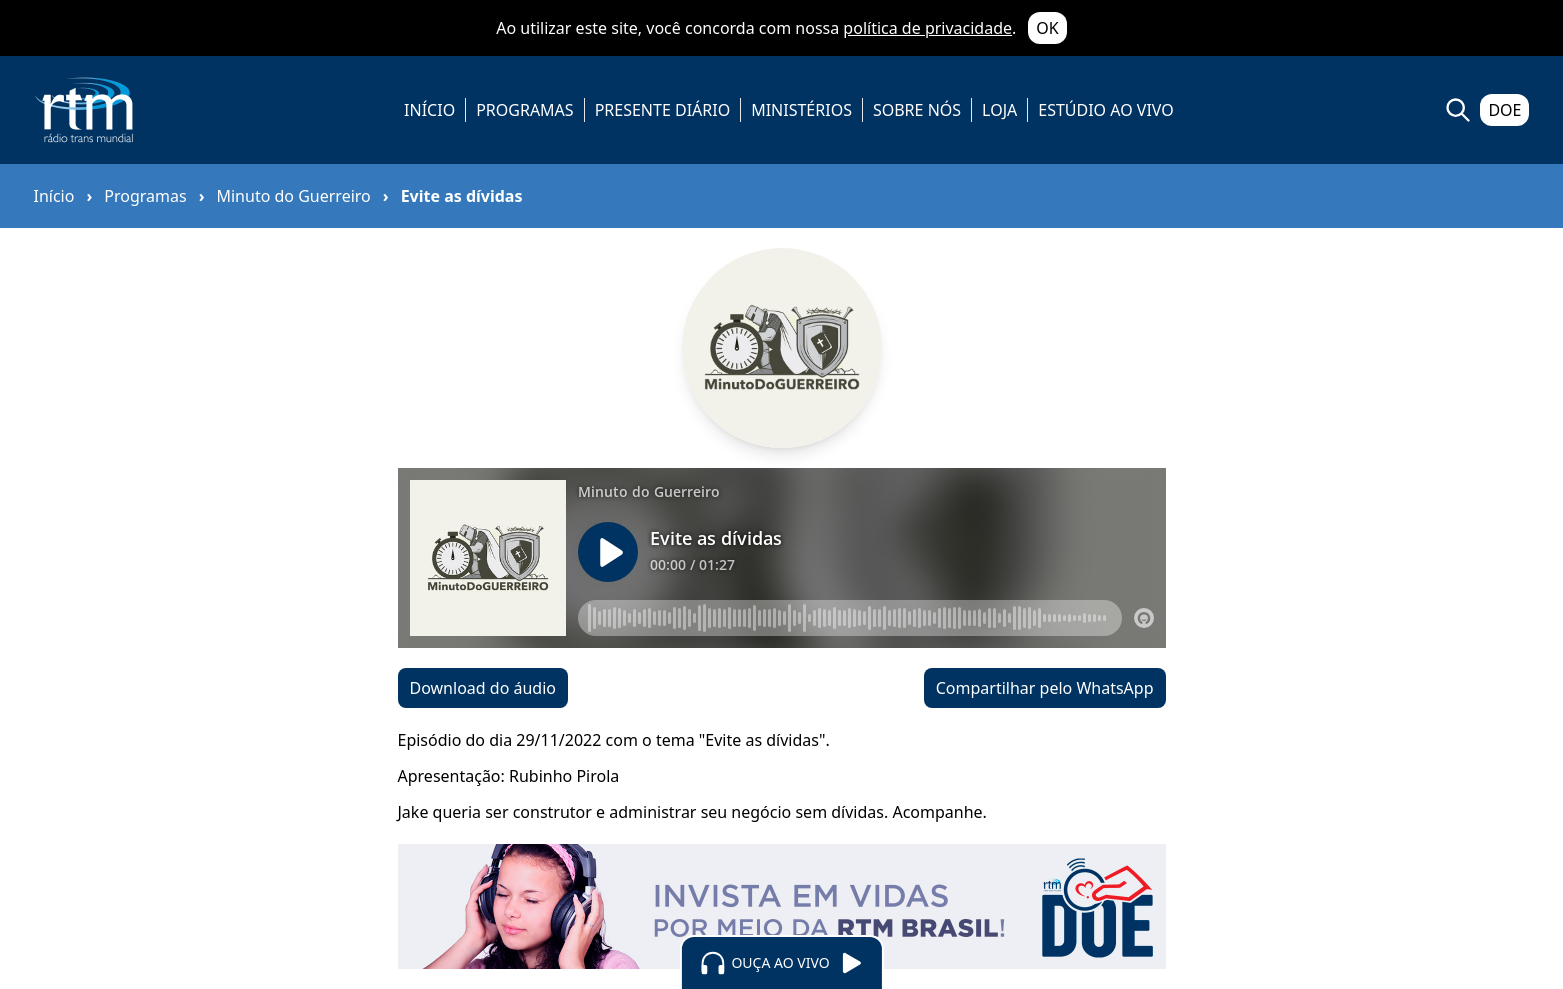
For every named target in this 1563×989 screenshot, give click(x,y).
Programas (145, 196)
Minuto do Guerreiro (293, 196)
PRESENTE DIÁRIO (663, 110)
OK (1047, 28)
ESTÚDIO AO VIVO (1106, 110)
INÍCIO (429, 110)
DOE (1504, 110)
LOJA (999, 110)
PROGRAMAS (524, 110)
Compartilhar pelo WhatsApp (1045, 688)
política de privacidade (927, 28)
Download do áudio (483, 688)
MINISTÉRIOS (801, 110)
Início (54, 196)
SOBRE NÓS (917, 110)
